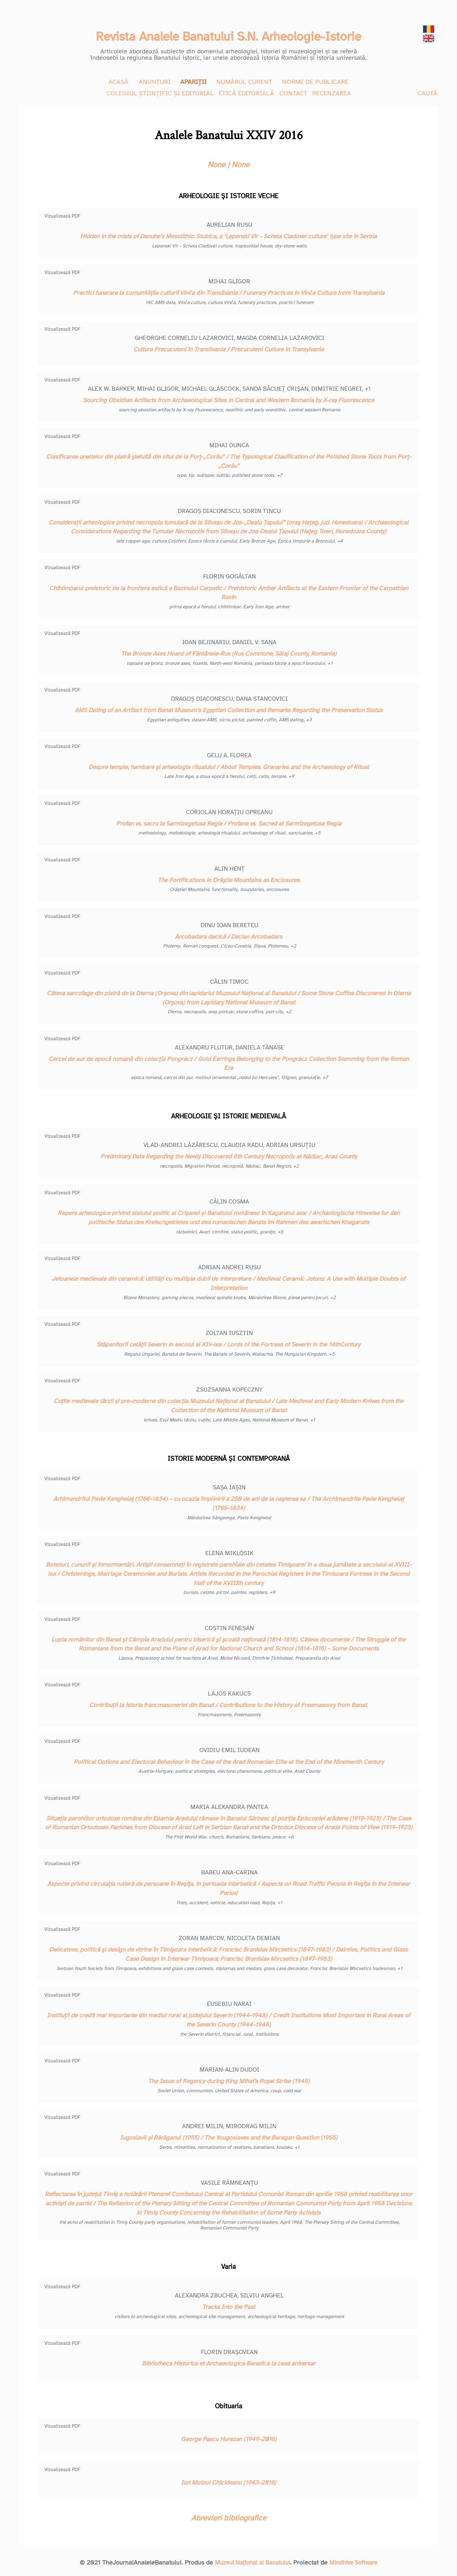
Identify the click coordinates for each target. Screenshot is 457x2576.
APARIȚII (193, 82)
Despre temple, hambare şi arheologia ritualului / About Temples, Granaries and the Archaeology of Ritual (229, 767)
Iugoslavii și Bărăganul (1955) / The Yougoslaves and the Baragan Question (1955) (228, 2137)
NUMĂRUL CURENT (244, 82)
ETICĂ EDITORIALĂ (246, 93)
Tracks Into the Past (228, 2307)
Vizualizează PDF (62, 216)
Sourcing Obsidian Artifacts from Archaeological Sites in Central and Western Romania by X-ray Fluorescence (228, 400)
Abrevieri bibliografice (228, 2518)
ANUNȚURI (154, 82)
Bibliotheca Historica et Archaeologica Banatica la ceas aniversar (228, 2363)
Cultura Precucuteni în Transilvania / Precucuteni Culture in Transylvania (228, 349)
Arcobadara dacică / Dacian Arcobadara (228, 937)
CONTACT (293, 93)
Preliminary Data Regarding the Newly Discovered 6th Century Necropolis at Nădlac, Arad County (228, 1156)
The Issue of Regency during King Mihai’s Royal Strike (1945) (228, 2081)
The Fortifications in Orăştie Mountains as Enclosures (229, 880)
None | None (228, 164)
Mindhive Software (356, 2562)
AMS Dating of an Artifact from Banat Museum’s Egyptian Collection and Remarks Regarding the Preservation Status (228, 710)
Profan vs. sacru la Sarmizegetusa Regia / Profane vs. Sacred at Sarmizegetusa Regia (228, 823)
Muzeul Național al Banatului (250, 2562)
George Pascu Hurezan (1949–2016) (228, 2439)
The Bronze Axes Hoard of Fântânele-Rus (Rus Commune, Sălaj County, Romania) (228, 653)
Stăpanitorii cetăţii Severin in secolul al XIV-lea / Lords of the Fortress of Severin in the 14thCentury (228, 1344)
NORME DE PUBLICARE (315, 82)
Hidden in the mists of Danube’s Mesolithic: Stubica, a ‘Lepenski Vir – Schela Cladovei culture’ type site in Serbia (228, 236)
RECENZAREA (331, 93)
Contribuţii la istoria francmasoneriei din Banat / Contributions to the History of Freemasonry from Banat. (228, 1705)
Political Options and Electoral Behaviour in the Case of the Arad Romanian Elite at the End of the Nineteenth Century (229, 1762)
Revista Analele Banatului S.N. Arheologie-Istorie (228, 35)
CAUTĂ (427, 93)
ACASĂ (119, 82)
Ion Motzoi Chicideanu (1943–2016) (228, 2482)
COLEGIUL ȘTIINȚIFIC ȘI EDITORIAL (160, 93)
